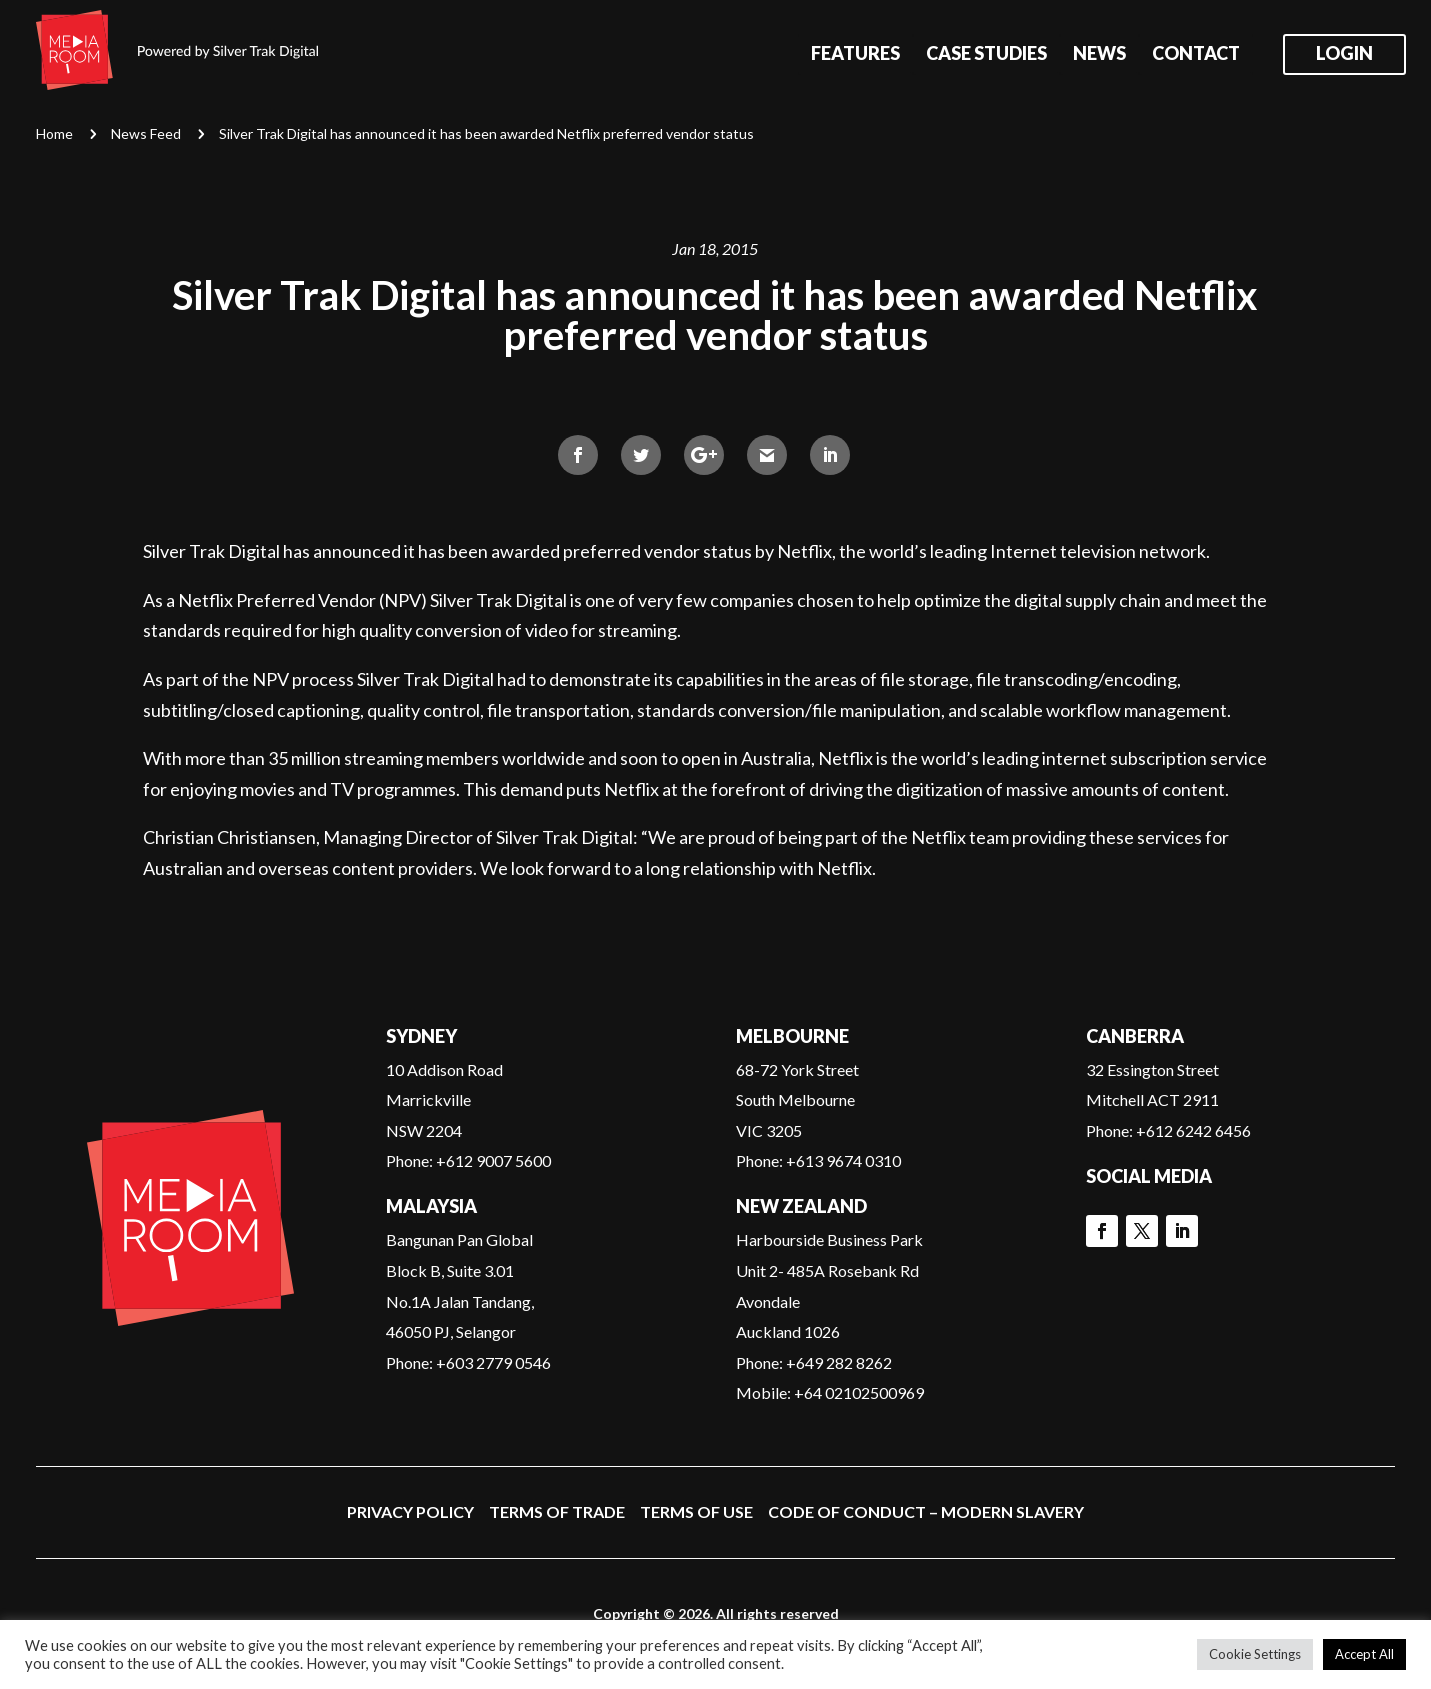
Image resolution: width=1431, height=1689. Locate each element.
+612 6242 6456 (1193, 1130)
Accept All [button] (1364, 1654)
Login (1344, 55)
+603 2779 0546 (493, 1362)
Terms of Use (696, 1511)
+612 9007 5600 (493, 1160)
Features (855, 55)
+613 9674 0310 (843, 1160)
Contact (1196, 55)
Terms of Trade (557, 1511)
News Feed (146, 133)
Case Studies (986, 55)
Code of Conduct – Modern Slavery (926, 1511)
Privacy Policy (410, 1511)
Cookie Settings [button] (1255, 1654)
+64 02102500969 (859, 1392)
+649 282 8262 (839, 1362)
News (1099, 55)
